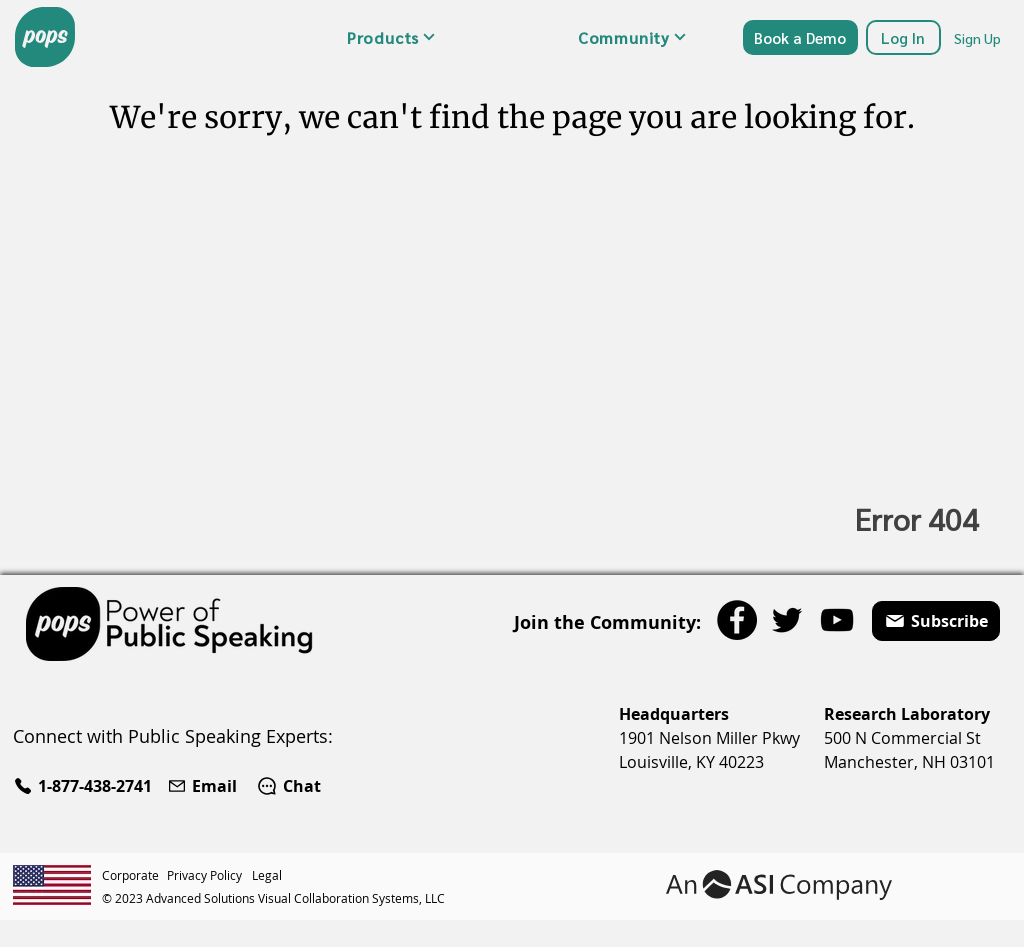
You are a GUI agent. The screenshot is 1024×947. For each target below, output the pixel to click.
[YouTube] (837, 620)
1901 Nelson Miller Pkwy (709, 738)
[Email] (204, 786)
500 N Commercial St (902, 738)
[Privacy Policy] (209, 875)
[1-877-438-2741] (85, 786)
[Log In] (903, 37)
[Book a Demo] (800, 37)
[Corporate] (134, 875)
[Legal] (269, 875)
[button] (391, 37)
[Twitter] (787, 620)
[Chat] (288, 786)
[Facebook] (737, 620)
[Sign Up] (979, 37)
